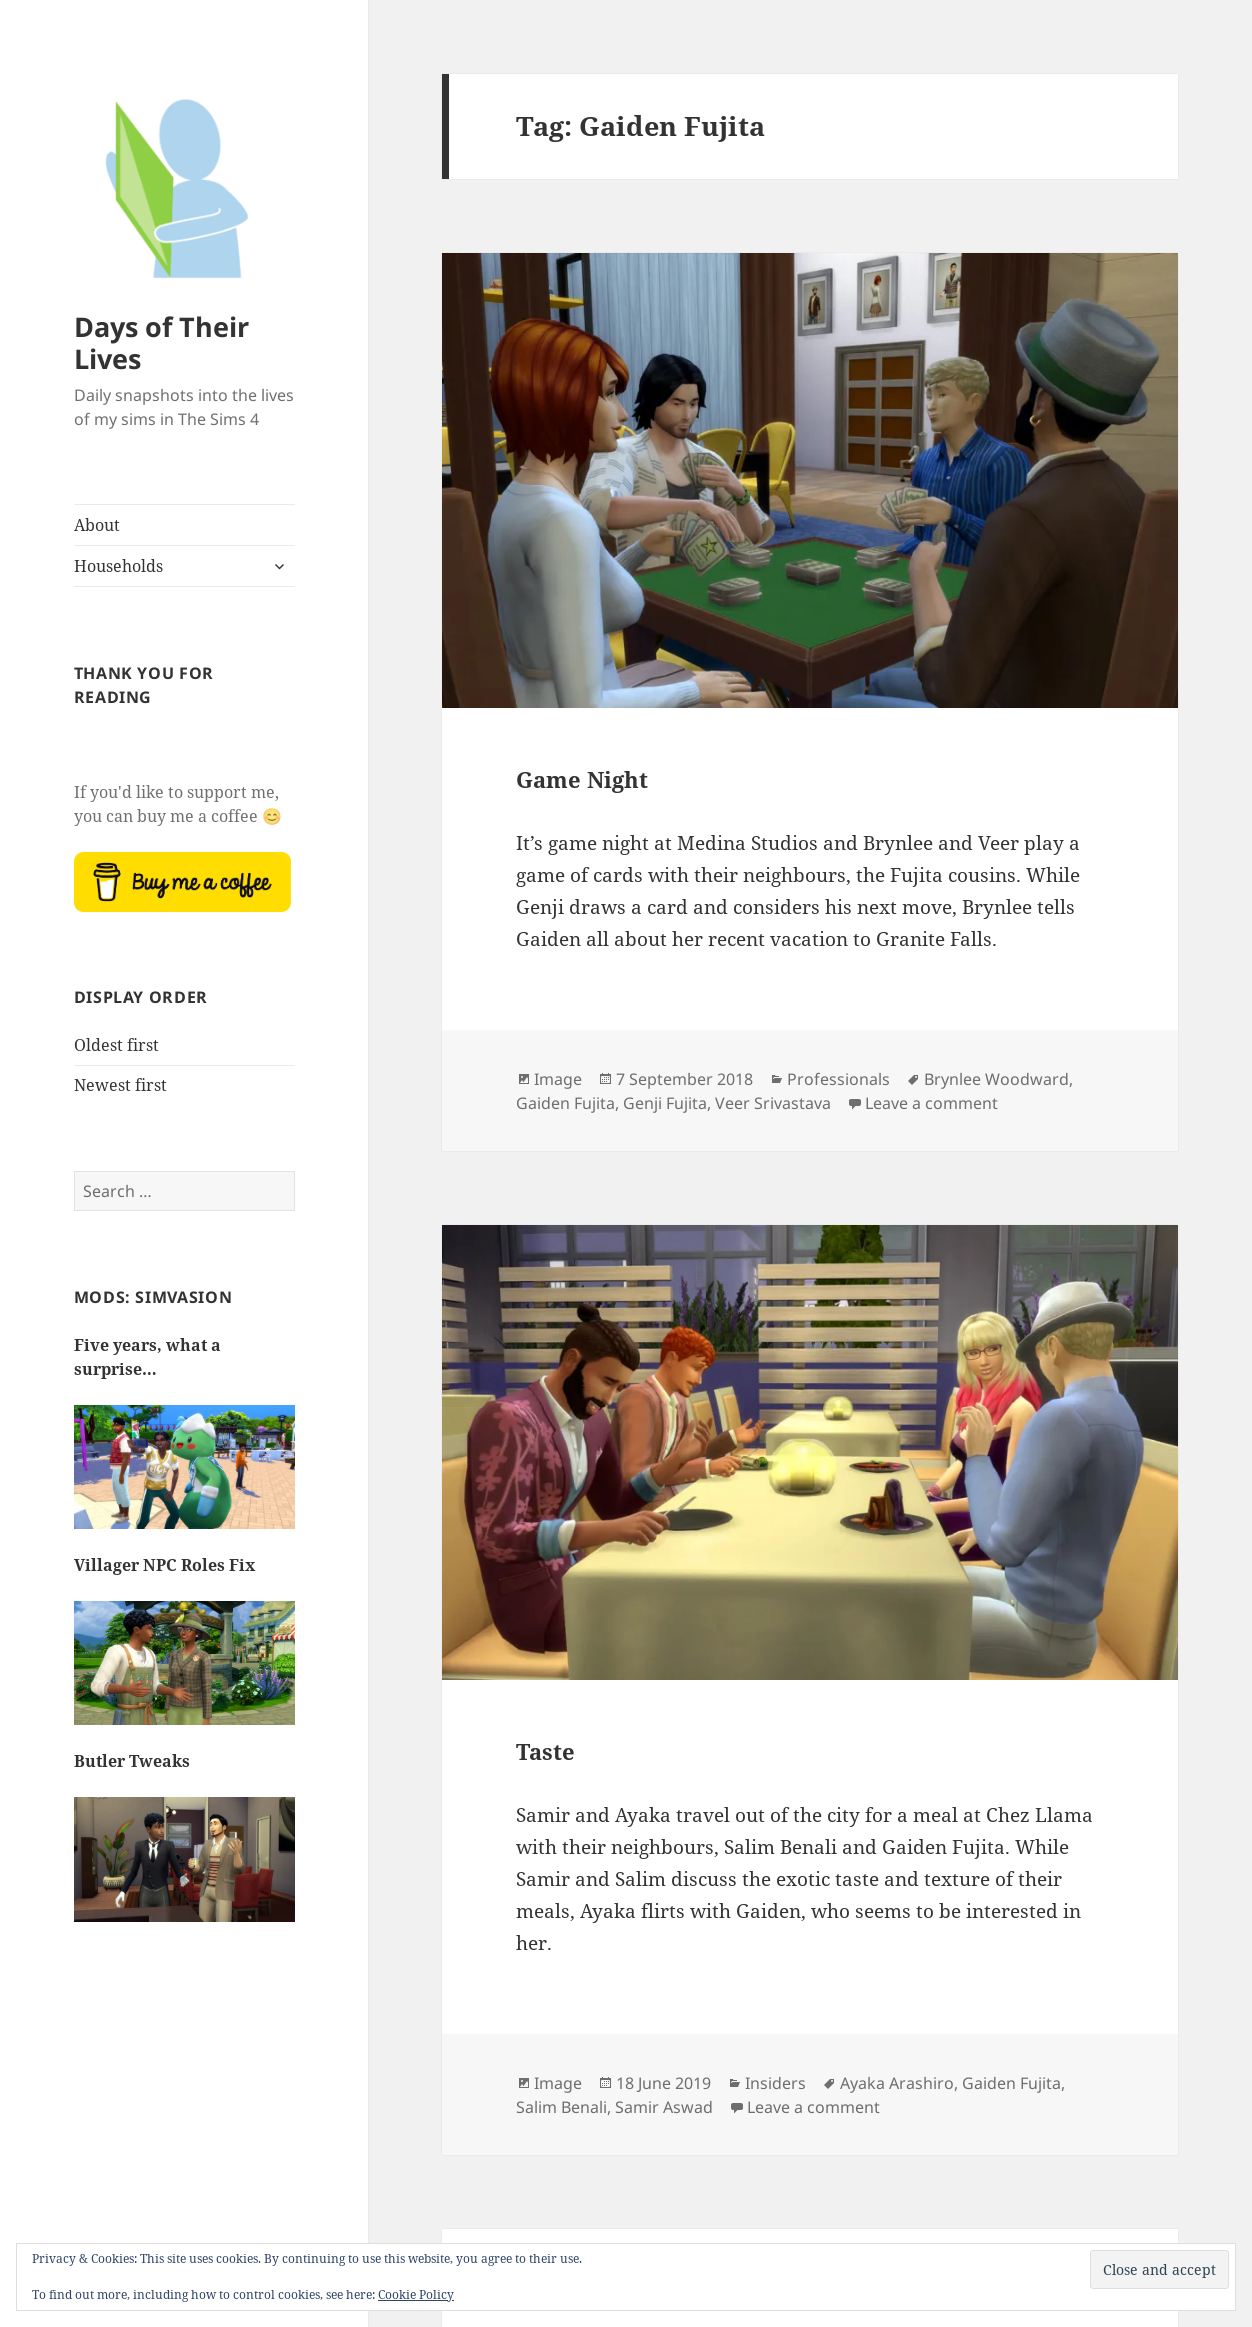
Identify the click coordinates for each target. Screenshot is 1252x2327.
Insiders (775, 2083)
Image (558, 1079)
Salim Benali (561, 2107)
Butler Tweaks (132, 1761)
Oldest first (116, 1045)
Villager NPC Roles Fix (164, 1565)
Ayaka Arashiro (897, 2083)
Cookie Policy (416, 2294)
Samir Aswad (664, 2107)
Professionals (838, 1079)
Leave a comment (931, 1103)
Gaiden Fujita (565, 1103)
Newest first (120, 1085)
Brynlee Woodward (996, 1079)
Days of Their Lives (161, 342)
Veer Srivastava (773, 1103)
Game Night (582, 779)
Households (118, 566)
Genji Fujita (665, 1103)
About (97, 525)
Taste (545, 1751)
